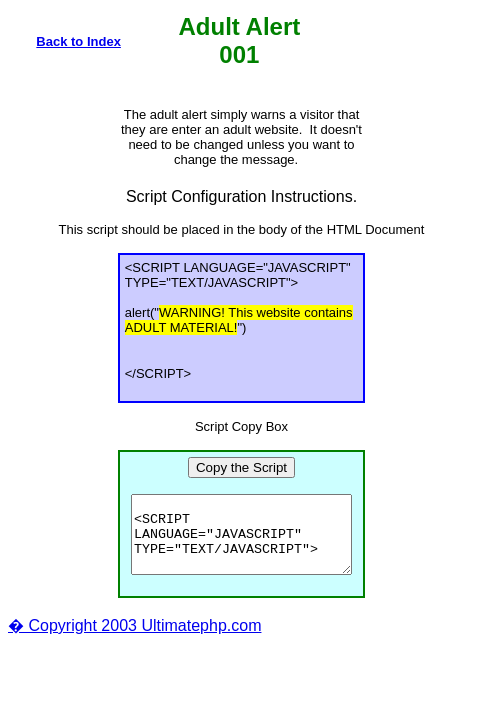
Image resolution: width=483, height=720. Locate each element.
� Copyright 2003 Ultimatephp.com (134, 640)
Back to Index (78, 41)
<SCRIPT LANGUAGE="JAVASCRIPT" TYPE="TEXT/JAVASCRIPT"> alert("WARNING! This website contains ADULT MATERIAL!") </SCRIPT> (242, 542)
